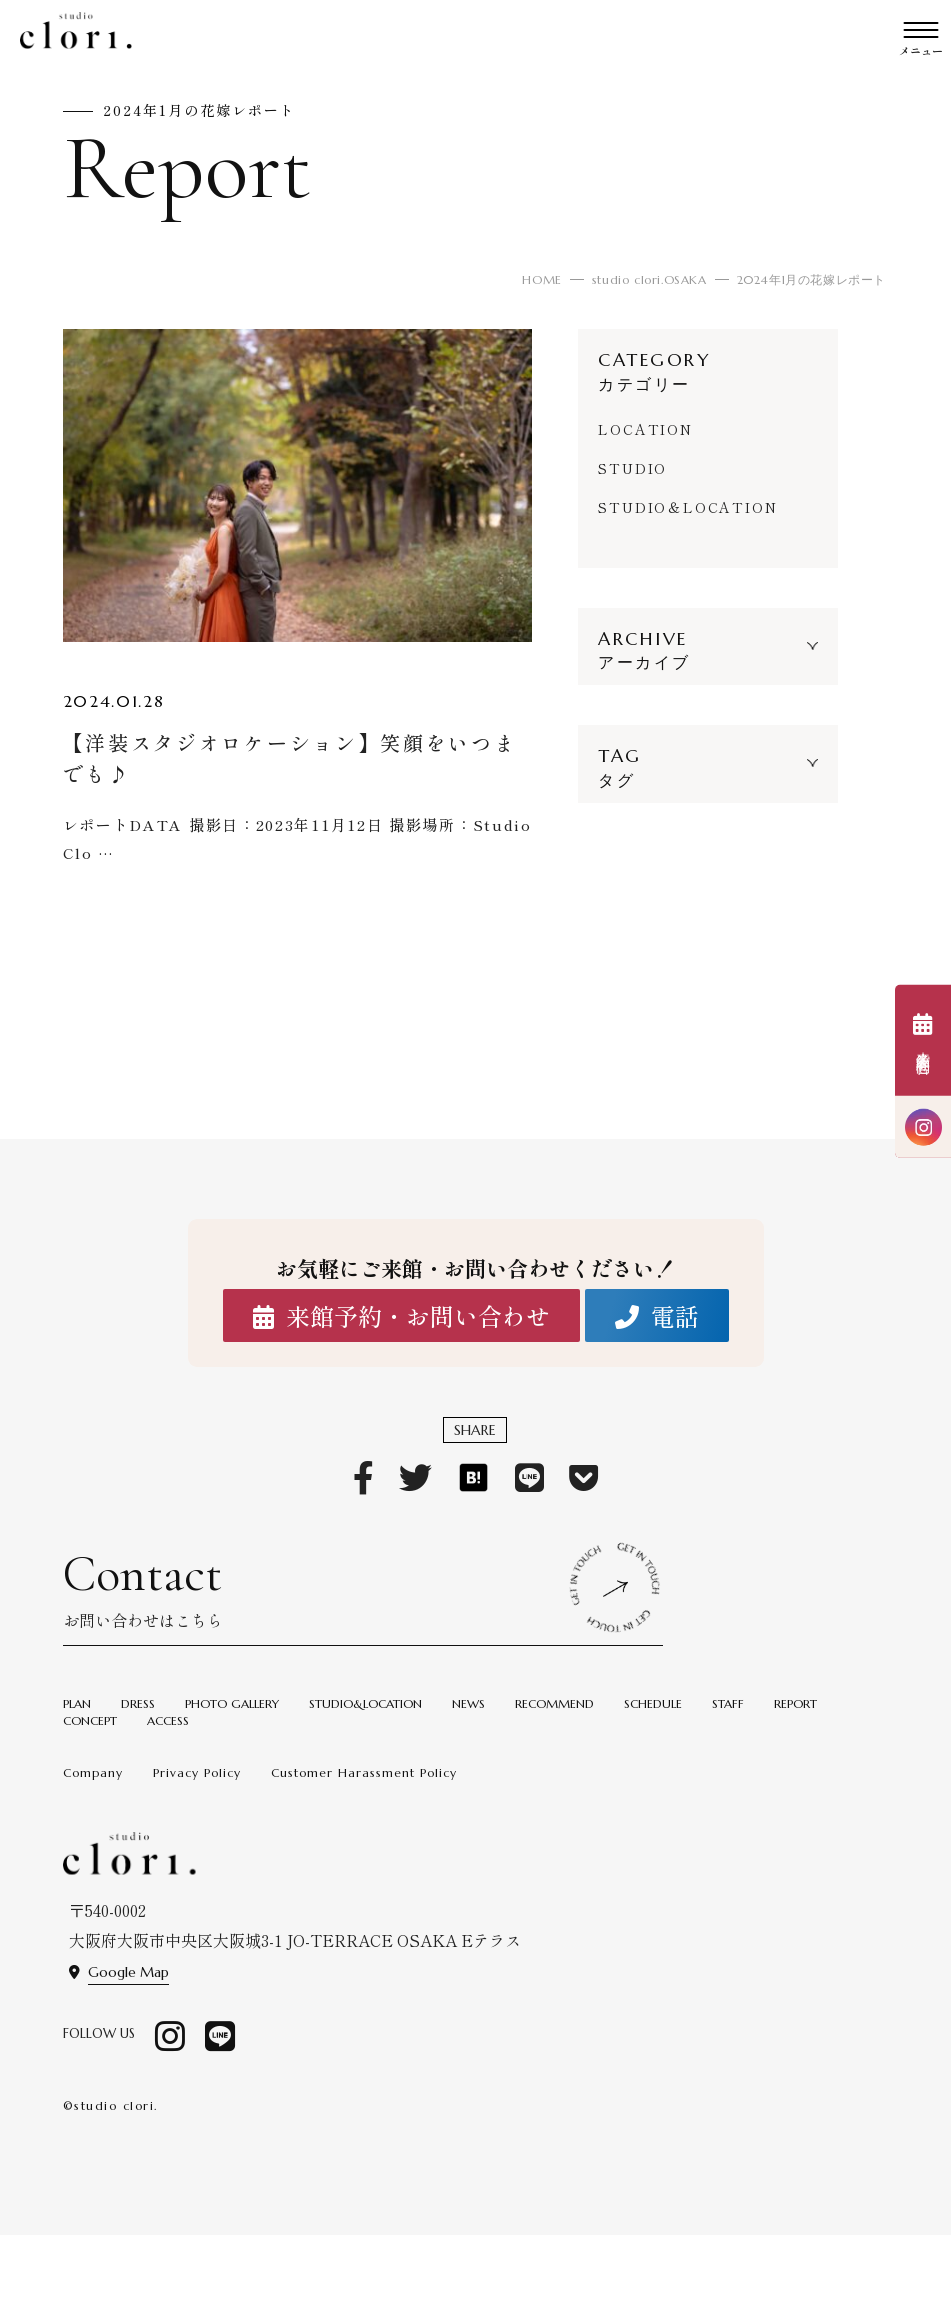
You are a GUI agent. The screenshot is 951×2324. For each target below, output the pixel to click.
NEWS (468, 1703)
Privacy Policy (197, 1772)
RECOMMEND (554, 1703)
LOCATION (645, 429)
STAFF (728, 1703)
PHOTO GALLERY (232, 1703)
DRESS (138, 1703)
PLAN (77, 1703)
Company (93, 1772)
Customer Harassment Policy (364, 1772)
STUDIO (632, 468)
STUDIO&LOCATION (365, 1703)
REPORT (795, 1703)
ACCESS (168, 1720)
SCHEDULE (653, 1703)
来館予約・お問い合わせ (401, 1316)
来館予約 (923, 1041)
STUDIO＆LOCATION (687, 507)
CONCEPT (90, 1720)
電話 (657, 1316)
